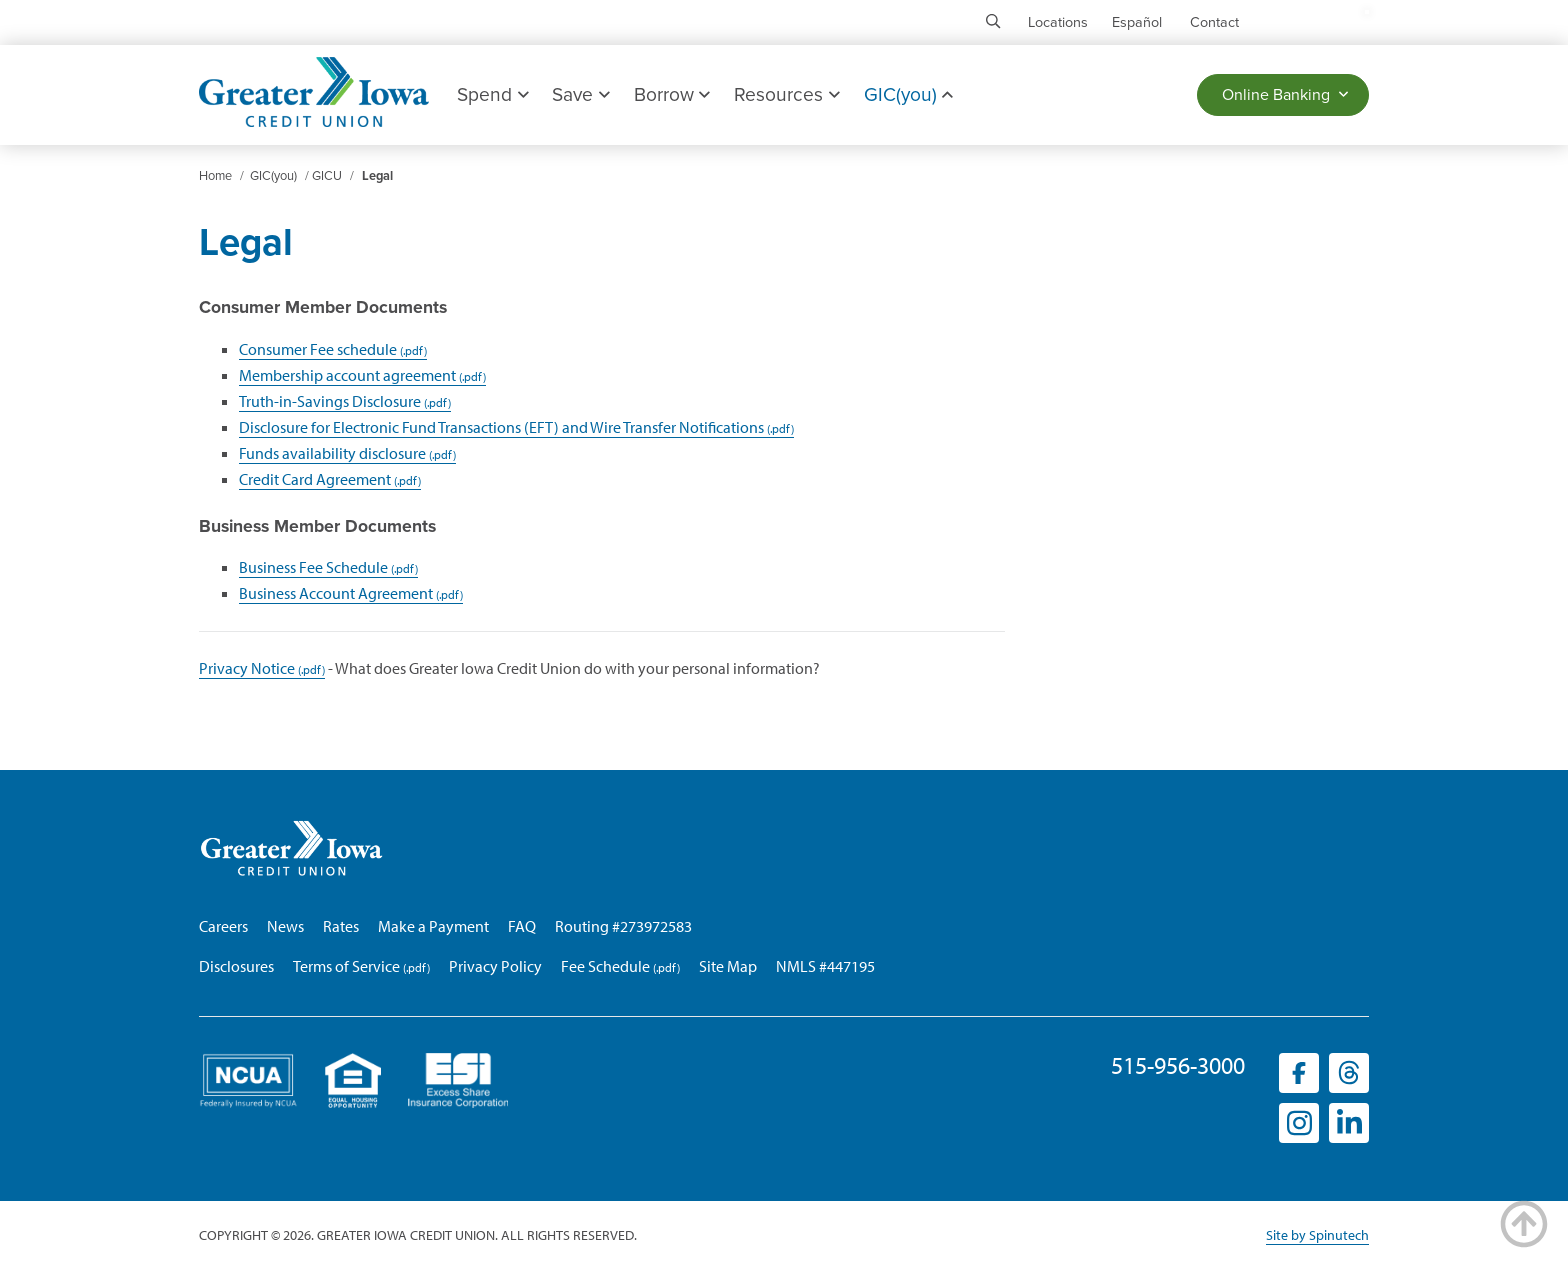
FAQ (522, 926)
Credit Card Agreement (315, 479)
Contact (1214, 22)
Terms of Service (346, 966)
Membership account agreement (347, 375)
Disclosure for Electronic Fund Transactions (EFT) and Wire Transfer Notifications (501, 427)
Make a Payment (433, 926)
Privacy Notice (247, 668)
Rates (341, 926)
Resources (786, 94)
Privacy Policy (495, 966)
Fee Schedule (605, 966)
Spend (492, 94)
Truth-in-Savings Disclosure (330, 401)
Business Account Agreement (336, 593)
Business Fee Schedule (313, 567)
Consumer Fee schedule (318, 349)
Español (1137, 22)
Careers (223, 926)
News (285, 926)
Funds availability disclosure (332, 453)
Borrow (672, 94)
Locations (1058, 22)
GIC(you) (908, 94)
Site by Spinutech (1317, 1235)
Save (580, 94)
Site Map (728, 966)
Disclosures (236, 966)
